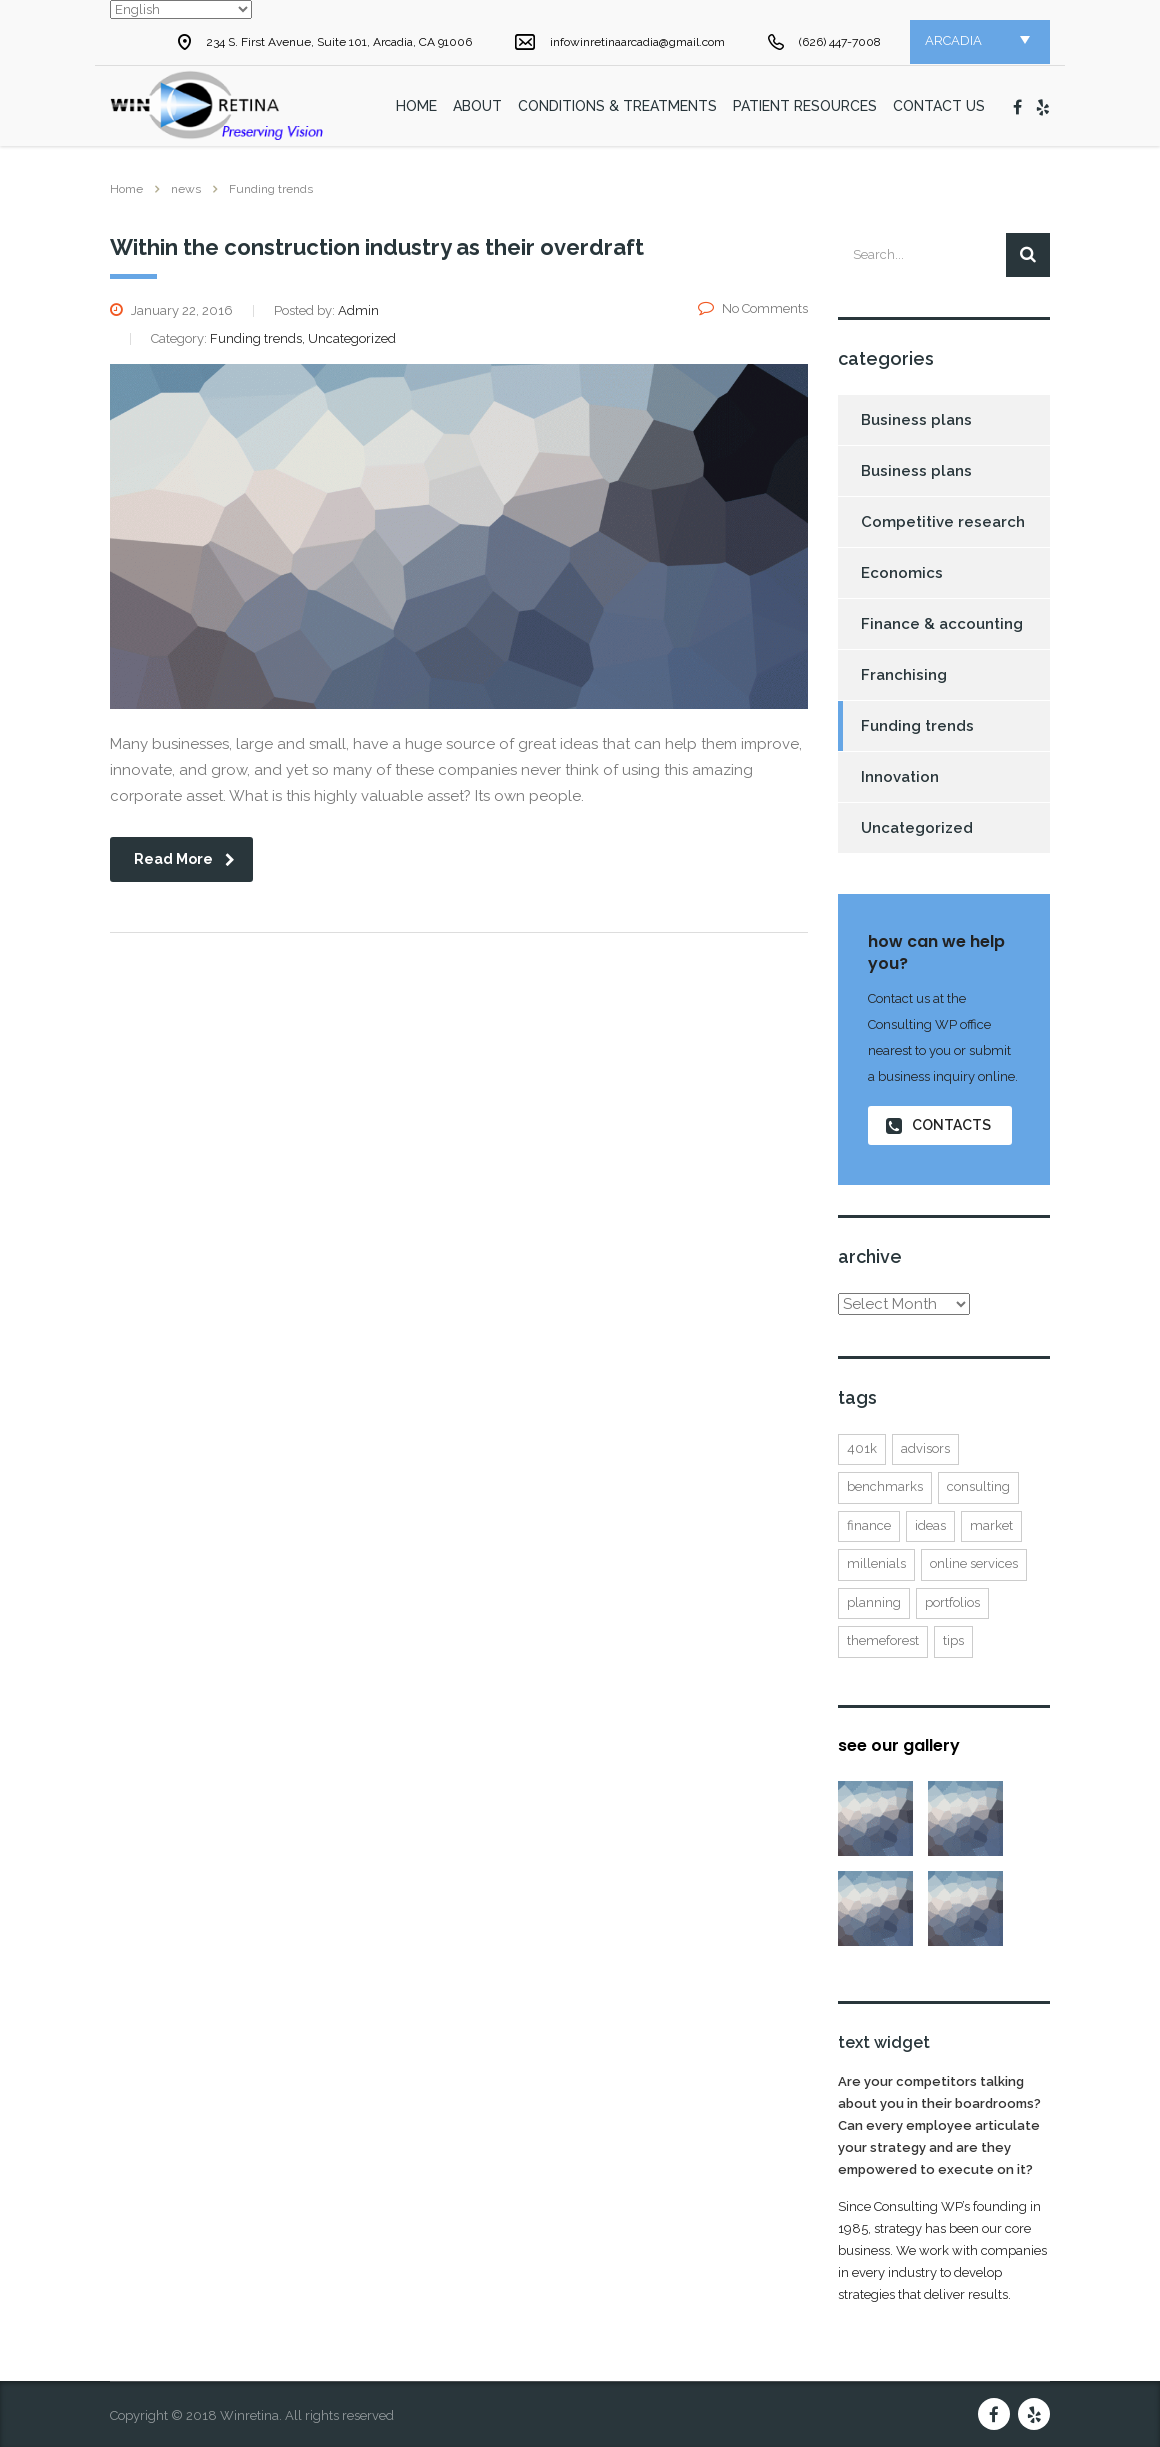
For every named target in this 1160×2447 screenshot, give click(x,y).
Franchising (904, 675)
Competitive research (943, 522)
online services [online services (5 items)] (974, 1563)
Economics (902, 573)
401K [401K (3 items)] (862, 1448)
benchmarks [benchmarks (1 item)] (885, 1486)
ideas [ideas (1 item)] (930, 1525)
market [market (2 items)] (991, 1525)
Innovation (900, 777)
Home (126, 189)
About (477, 106)
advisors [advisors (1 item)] (925, 1448)
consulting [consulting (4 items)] (978, 1486)
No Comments (753, 308)
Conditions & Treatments (617, 106)
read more (184, 859)
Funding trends (917, 726)
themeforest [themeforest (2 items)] (883, 1640)
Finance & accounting (942, 624)
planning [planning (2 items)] (874, 1602)
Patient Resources (805, 106)
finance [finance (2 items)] (869, 1525)
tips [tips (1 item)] (953, 1640)
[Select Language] (181, 9)
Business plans (916, 420)
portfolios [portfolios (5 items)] (952, 1602)
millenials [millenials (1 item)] (876, 1563)
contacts (938, 1125)
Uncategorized (917, 828)
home (416, 106)
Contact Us (939, 106)
